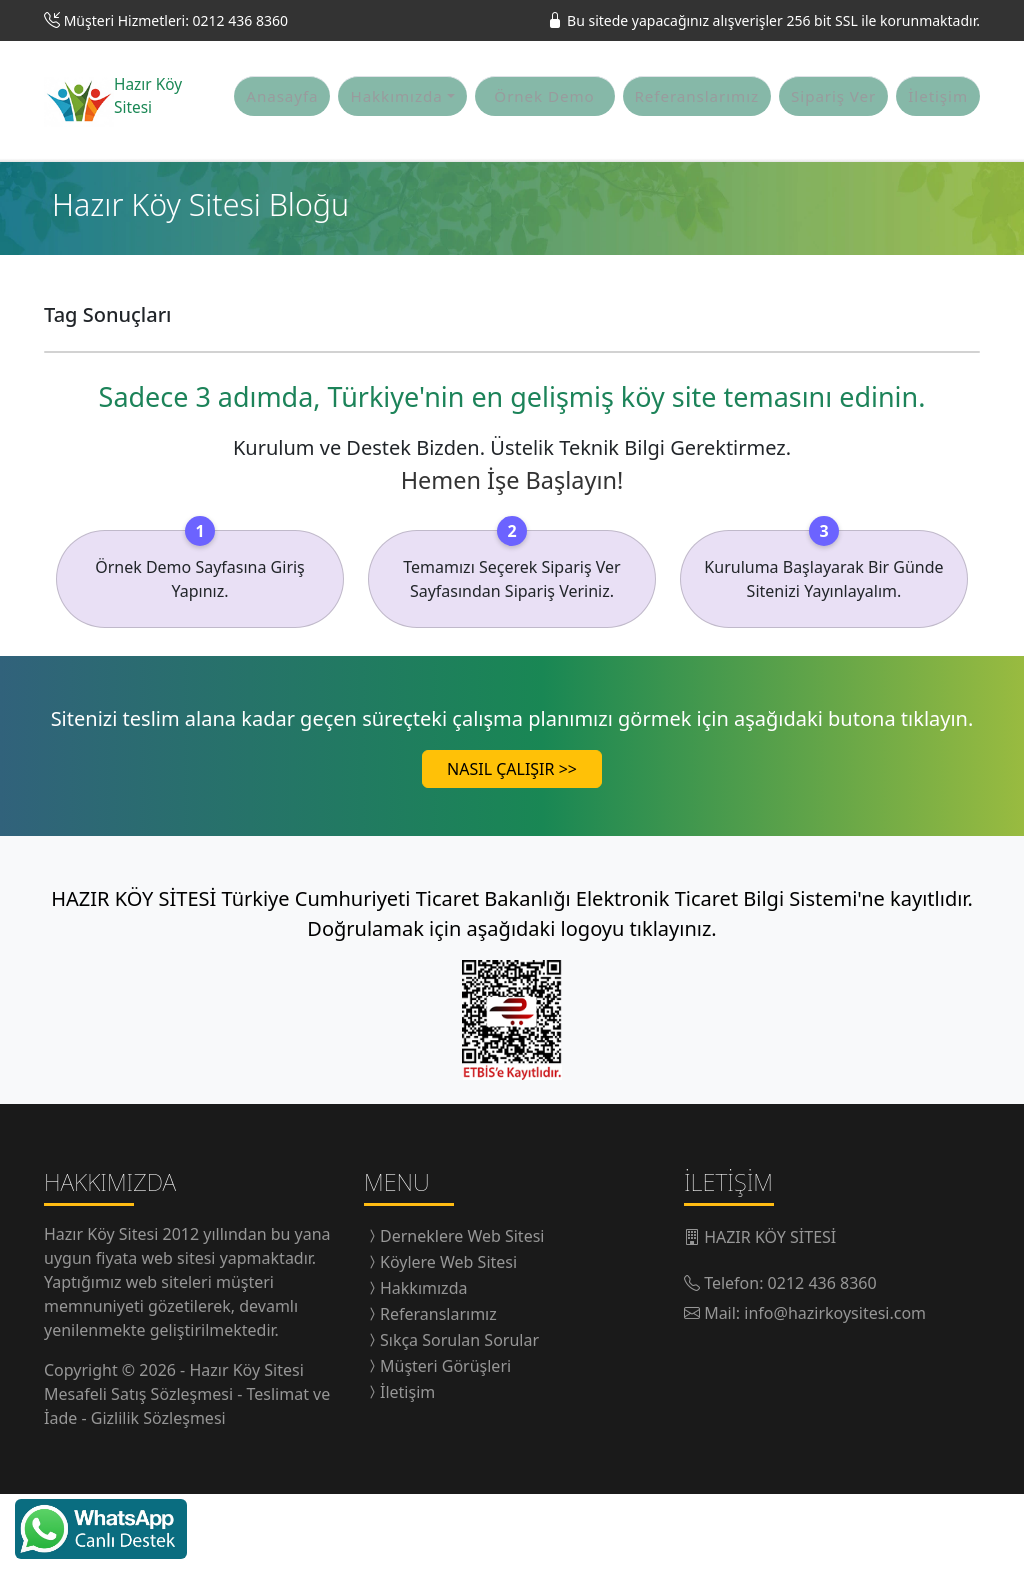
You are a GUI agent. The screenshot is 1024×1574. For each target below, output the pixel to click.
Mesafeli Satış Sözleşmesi (140, 1474)
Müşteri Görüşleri (445, 1446)
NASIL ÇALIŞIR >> (512, 849)
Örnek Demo (544, 136)
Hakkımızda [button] (396, 136)
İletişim (938, 136)
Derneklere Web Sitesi (462, 1316)
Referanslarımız (697, 136)
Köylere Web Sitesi (448, 1342)
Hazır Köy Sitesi (103, 1314)
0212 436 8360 (822, 1363)
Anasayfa (282, 136)
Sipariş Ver (833, 136)
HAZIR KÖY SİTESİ (770, 1317)
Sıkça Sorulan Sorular (459, 1420)
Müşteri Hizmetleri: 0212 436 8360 (176, 20)
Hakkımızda (423, 1368)
